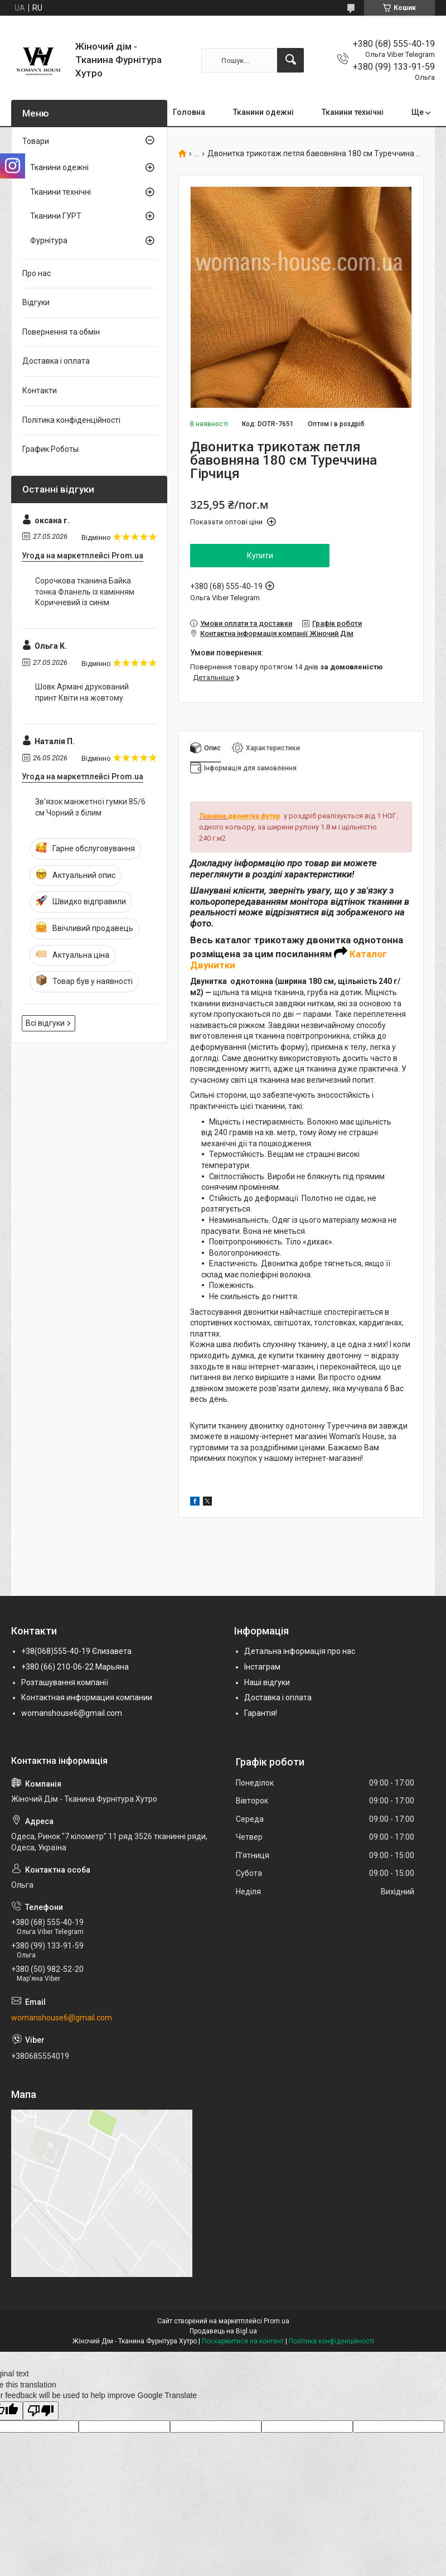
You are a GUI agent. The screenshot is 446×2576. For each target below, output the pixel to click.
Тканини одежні (263, 112)
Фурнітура (48, 240)
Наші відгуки (267, 1682)
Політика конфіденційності (71, 420)
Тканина (213, 816)
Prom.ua (276, 2321)
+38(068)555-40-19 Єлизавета (76, 1651)
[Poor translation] (41, 2411)
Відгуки (36, 302)
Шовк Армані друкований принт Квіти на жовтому (82, 692)
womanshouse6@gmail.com (71, 1713)
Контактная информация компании (86, 1697)
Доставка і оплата (56, 360)
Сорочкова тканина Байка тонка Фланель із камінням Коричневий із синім (84, 591)
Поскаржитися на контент (243, 2341)
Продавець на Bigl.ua (223, 2331)
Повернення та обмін (61, 331)
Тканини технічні (353, 112)
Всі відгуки (45, 1023)
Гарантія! (260, 1713)
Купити (260, 555)
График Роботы (50, 449)
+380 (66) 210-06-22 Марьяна (75, 1666)
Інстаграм (262, 1666)
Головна (189, 112)
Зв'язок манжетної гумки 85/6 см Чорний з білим (90, 807)
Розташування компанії (64, 1682)
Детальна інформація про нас (299, 1651)
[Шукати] (290, 60)
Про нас (36, 273)
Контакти (39, 390)
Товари (35, 141)
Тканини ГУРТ (55, 215)
